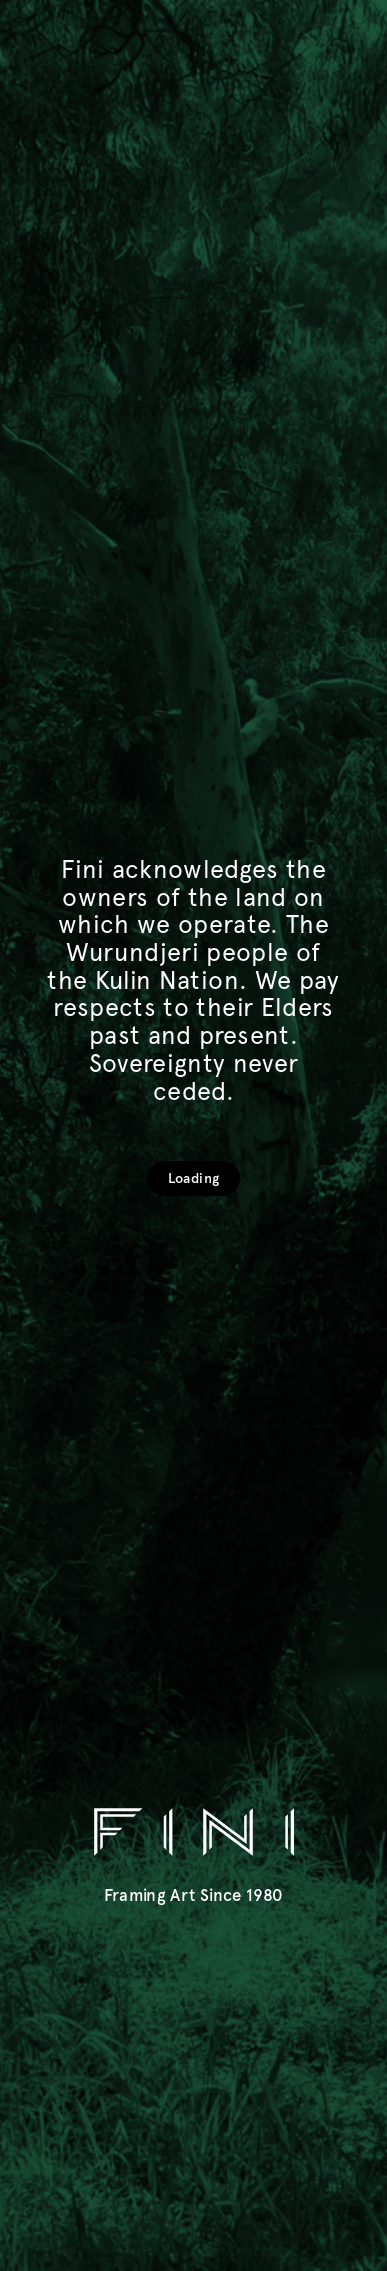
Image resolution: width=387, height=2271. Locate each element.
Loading (193, 1178)
